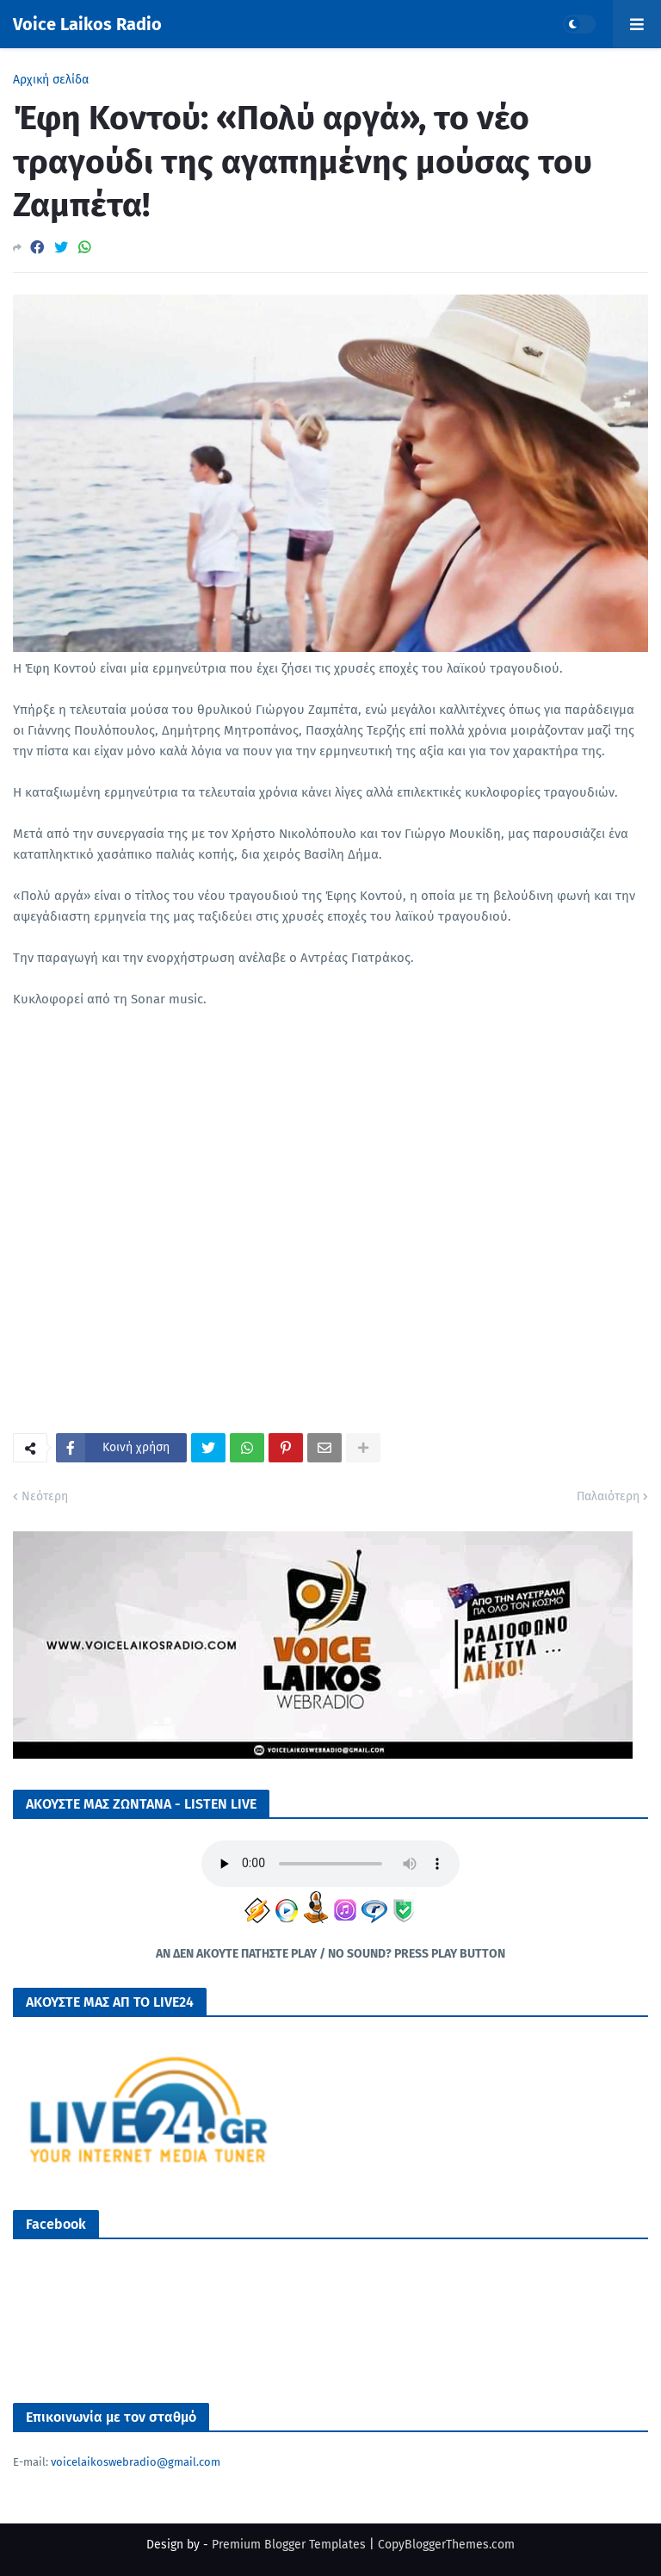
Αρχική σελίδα (51, 80)
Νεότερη (45, 1496)
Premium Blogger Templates (289, 2544)
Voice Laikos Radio (87, 24)
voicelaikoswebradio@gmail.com (135, 2461)
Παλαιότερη (608, 1496)
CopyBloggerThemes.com (446, 2544)
